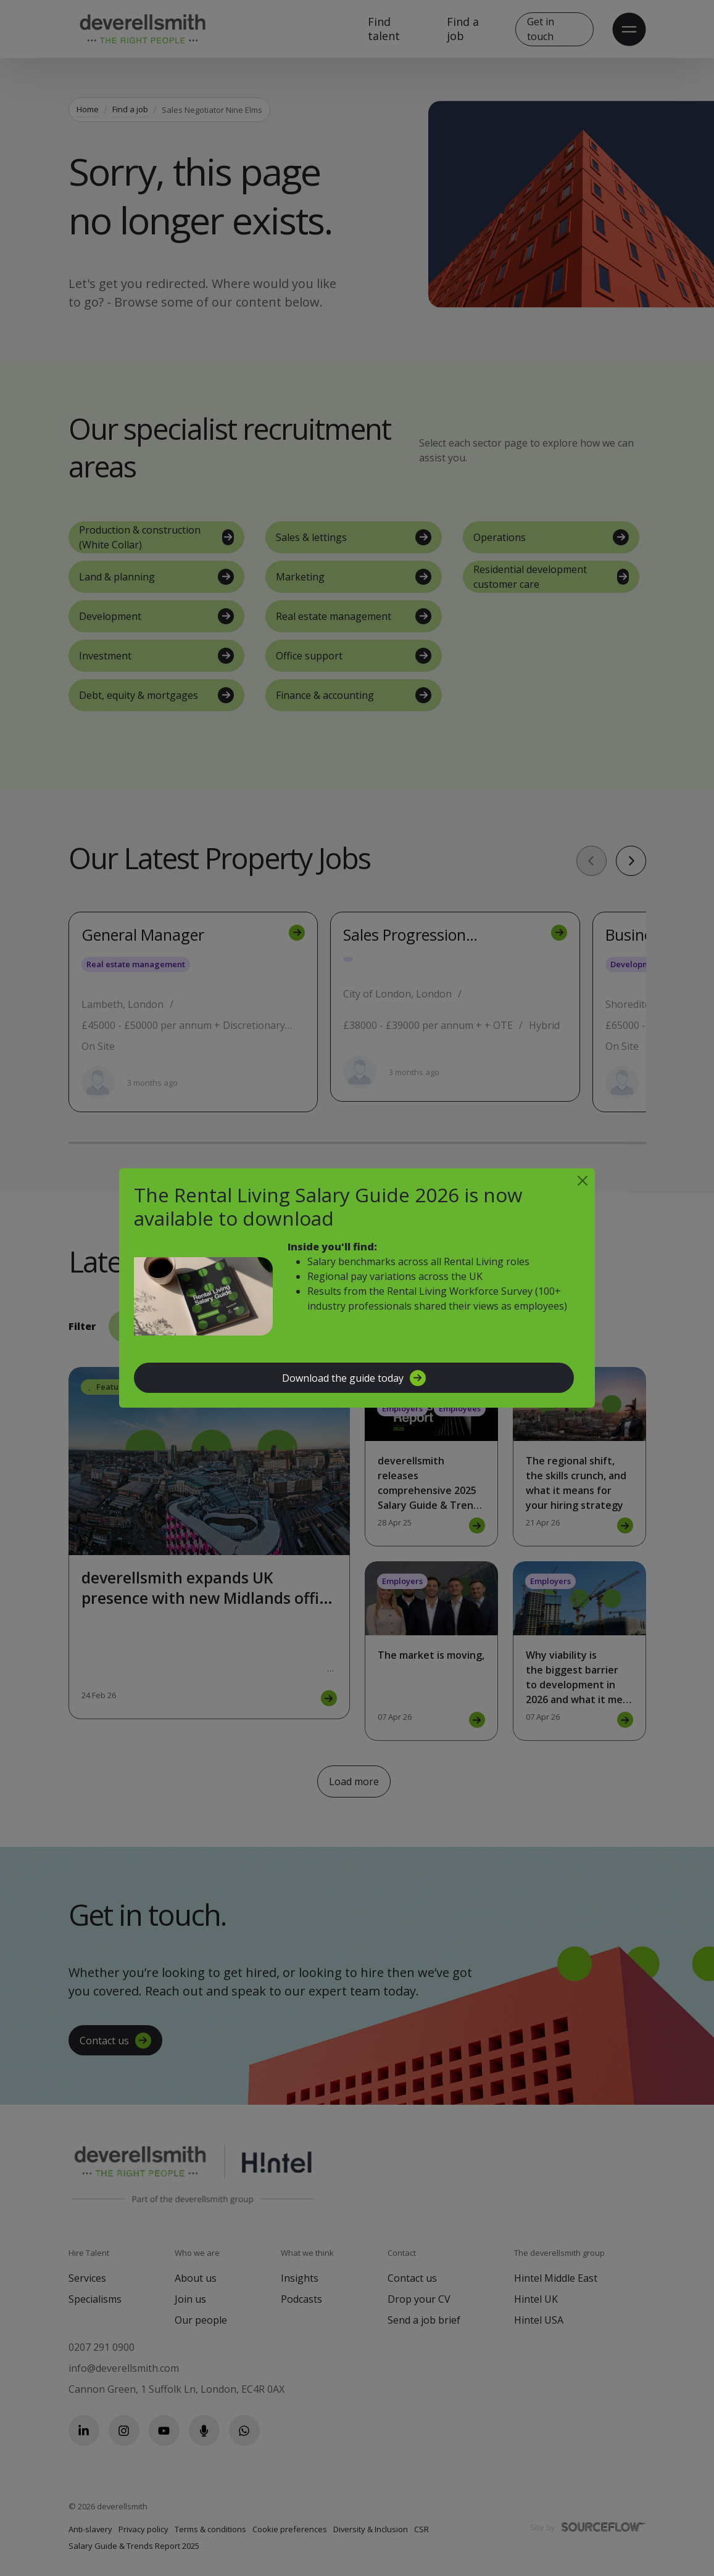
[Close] (582, 1180)
